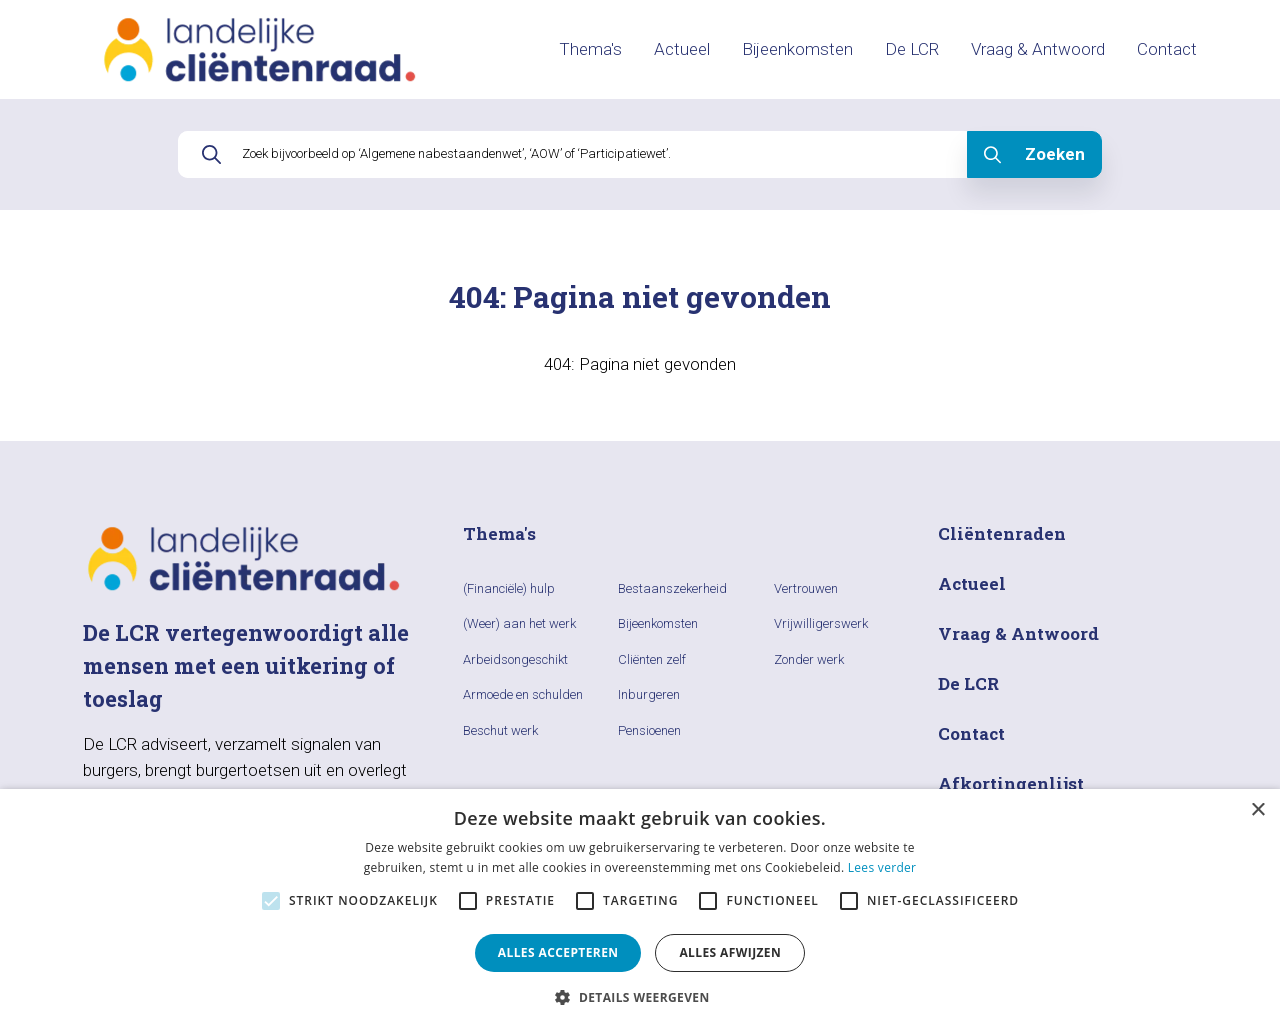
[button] (639, 997)
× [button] (1257, 810)
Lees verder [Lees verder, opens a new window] (882, 867)
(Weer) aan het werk (519, 623)
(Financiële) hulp (509, 588)
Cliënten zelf (652, 659)
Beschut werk (500, 730)
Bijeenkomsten (797, 49)
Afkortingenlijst (1011, 783)
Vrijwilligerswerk (821, 623)
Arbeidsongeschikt (515, 659)
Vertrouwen (806, 588)
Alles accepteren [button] (558, 952)
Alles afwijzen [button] (730, 952)
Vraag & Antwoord (1038, 49)
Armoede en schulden (523, 694)
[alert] (640, 910)
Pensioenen (649, 730)
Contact (1167, 49)
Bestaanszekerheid (672, 588)
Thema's (590, 49)
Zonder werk (809, 659)
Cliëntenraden (1002, 533)
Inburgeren (649, 694)
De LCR (912, 49)
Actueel (682, 49)
